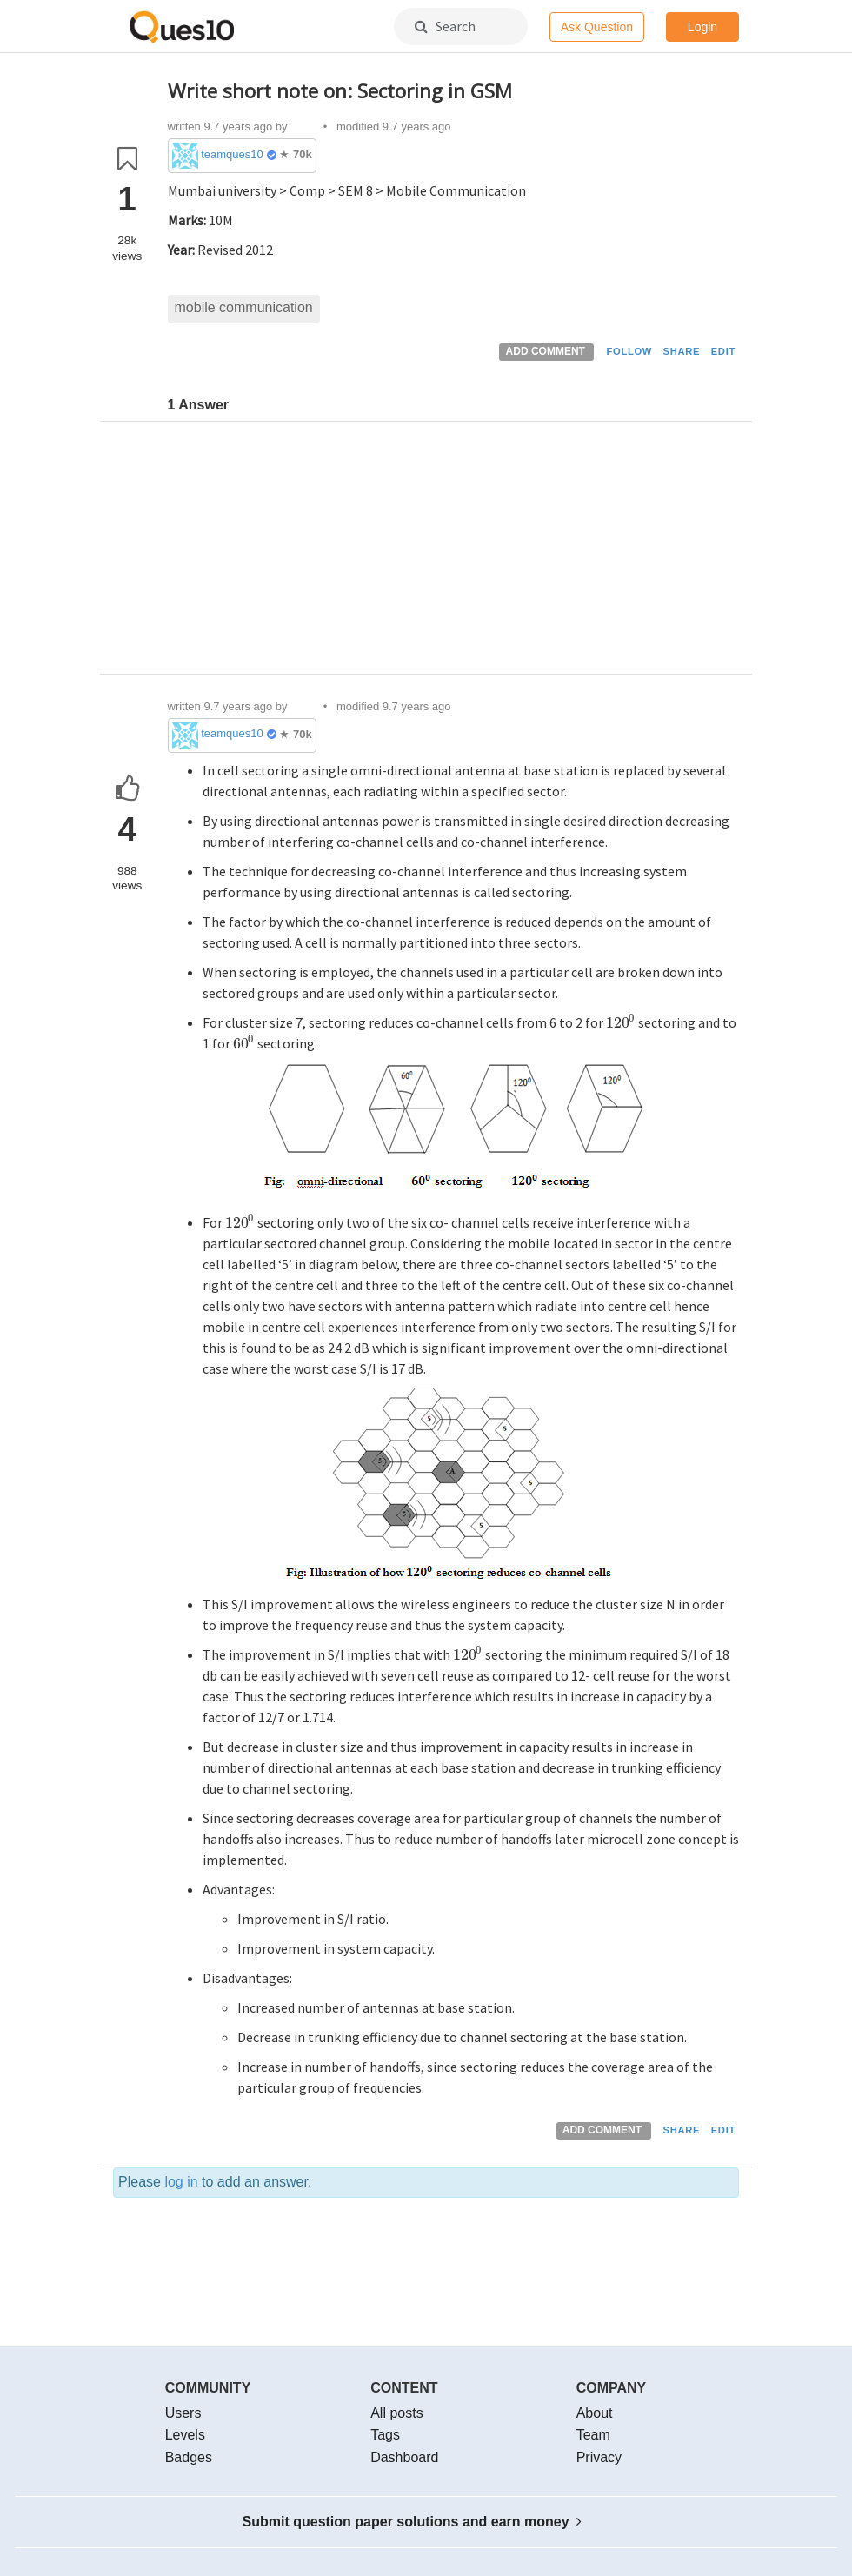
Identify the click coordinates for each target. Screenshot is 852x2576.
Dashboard (404, 2457)
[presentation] (621, 1022)
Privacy (599, 2457)
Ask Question (597, 27)
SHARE (682, 351)
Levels (185, 2434)
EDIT (723, 351)
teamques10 (232, 154)
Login (702, 27)
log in (180, 2181)
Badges (188, 2457)
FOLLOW (629, 351)
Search (445, 26)
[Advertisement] (454, 552)
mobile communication (244, 307)
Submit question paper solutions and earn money (412, 2521)
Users (183, 2413)
